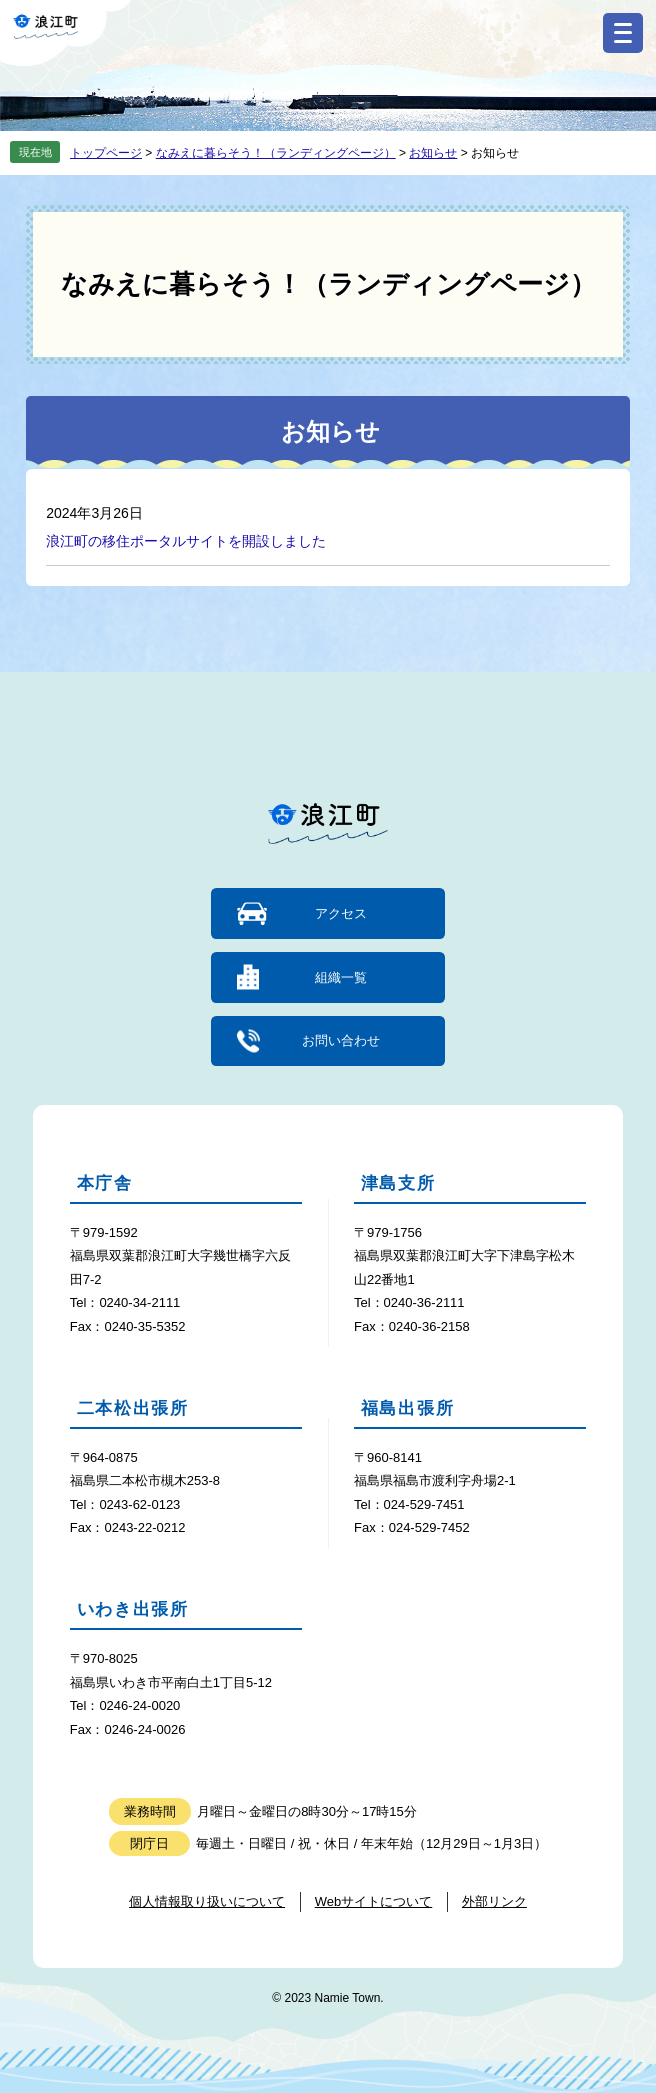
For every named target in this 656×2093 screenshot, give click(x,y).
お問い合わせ (341, 1040)
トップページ (106, 153)
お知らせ (433, 153)
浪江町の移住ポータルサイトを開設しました (186, 541)
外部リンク (494, 1901)
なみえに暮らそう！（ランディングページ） (276, 153)
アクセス (341, 913)
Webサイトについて (374, 1901)
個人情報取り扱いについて (207, 1901)
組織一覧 (341, 977)
